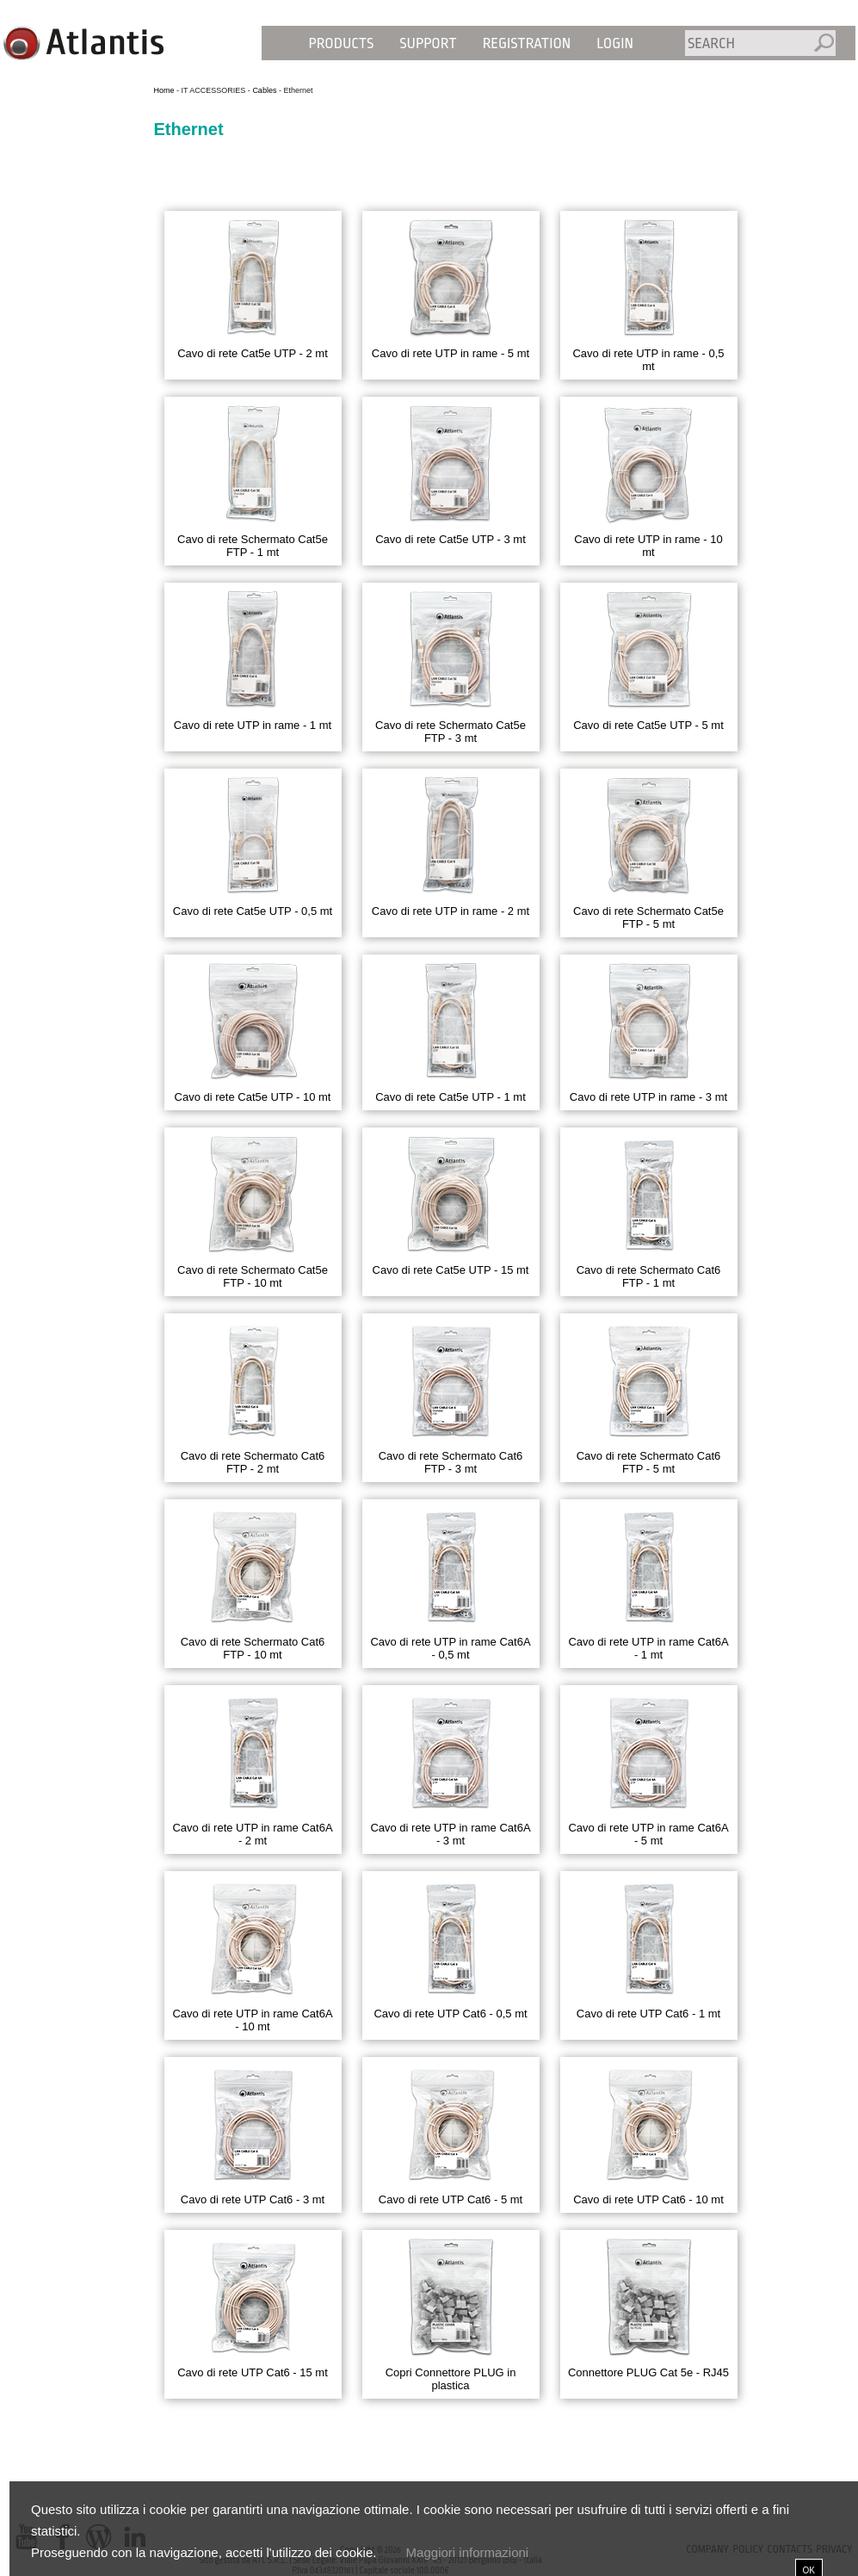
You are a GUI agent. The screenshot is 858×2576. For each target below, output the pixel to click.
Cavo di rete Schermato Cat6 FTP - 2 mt (253, 1462)
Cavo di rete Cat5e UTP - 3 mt (450, 539)
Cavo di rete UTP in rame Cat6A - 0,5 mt (450, 1648)
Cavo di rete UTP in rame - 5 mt (450, 353)
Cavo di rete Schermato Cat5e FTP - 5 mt (648, 917)
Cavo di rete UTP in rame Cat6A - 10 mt (252, 2020)
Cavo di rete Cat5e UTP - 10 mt (253, 1096)
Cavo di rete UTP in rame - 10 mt (648, 546)
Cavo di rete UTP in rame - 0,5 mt (648, 360)
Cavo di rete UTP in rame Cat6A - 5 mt (648, 1834)
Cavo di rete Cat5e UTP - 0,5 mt (252, 911)
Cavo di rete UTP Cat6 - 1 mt (648, 2013)
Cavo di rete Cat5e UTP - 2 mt (252, 353)
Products (341, 43)
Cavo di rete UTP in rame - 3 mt (648, 1096)
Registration (527, 43)
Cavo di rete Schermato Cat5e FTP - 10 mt (252, 1276)
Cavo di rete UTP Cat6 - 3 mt (252, 2199)
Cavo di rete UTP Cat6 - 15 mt (252, 2372)
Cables (264, 90)
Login (614, 43)
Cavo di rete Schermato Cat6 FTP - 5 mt (649, 1462)
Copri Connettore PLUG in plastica (451, 2379)
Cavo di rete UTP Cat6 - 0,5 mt (450, 2013)
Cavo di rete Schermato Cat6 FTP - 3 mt (451, 1462)
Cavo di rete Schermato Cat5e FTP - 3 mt (450, 731)
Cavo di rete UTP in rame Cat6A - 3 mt (450, 1834)
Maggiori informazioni (466, 2552)
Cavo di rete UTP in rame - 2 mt (450, 911)
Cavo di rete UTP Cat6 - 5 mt (450, 2199)
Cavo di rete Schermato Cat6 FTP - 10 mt (253, 1648)
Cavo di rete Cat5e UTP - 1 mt (450, 1096)
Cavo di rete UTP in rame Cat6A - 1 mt (648, 1648)
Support (427, 43)
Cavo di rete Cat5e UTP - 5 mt (648, 725)
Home (164, 90)
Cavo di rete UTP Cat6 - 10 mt (648, 2199)
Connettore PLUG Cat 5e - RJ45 (648, 2372)
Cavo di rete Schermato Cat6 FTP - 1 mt (649, 1276)
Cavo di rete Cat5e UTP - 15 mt (451, 1269)
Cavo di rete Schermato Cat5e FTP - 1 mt (252, 546)
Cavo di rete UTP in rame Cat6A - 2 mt (252, 1834)
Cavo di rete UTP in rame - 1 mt (252, 725)
